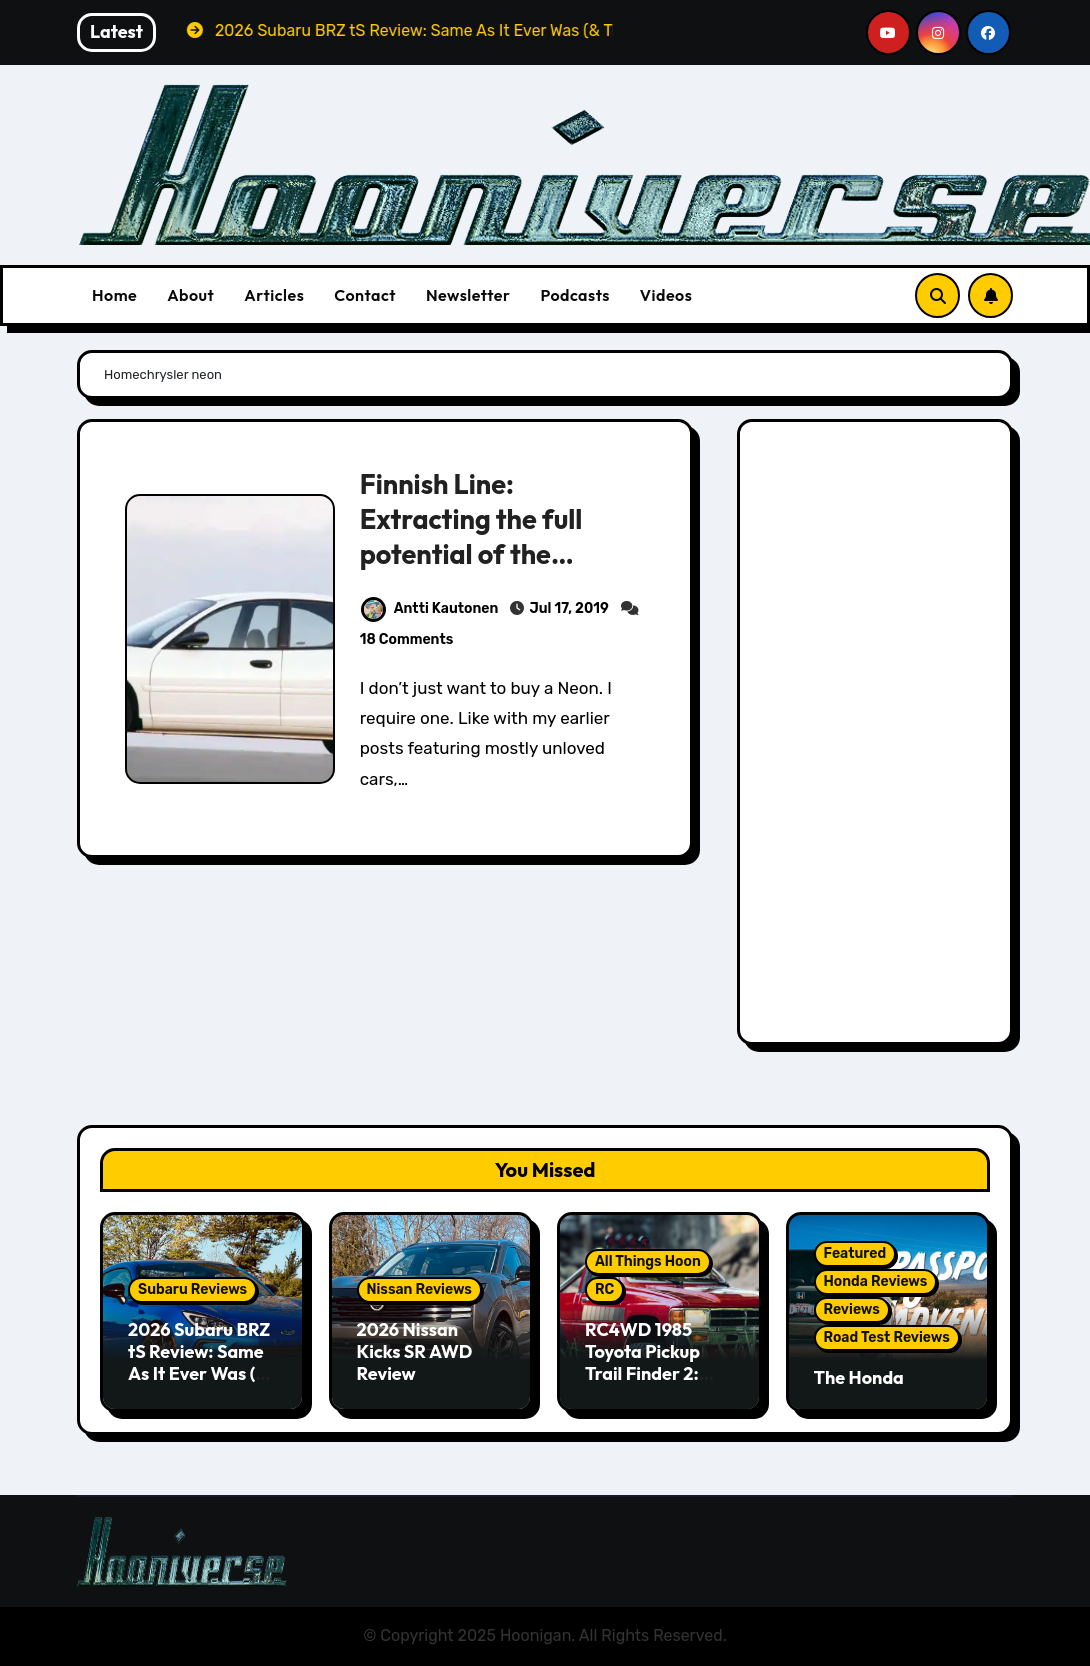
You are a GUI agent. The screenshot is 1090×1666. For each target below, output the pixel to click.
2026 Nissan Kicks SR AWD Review (415, 1351)
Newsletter (468, 295)
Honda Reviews (876, 1281)
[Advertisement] (878, 737)
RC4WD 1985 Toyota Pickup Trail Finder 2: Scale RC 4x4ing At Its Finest (651, 1372)
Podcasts (574, 295)
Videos (666, 295)
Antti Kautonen (430, 608)
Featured (855, 1253)
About (190, 295)
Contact (365, 295)
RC (604, 1289)
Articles (274, 295)
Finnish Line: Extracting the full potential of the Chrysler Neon (471, 536)
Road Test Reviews (887, 1337)
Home (114, 295)
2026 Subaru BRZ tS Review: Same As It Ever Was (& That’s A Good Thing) (199, 1372)
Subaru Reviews (192, 1289)
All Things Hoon (648, 1261)
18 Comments (407, 639)
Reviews (852, 1309)
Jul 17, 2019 (569, 608)
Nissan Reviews (419, 1289)
